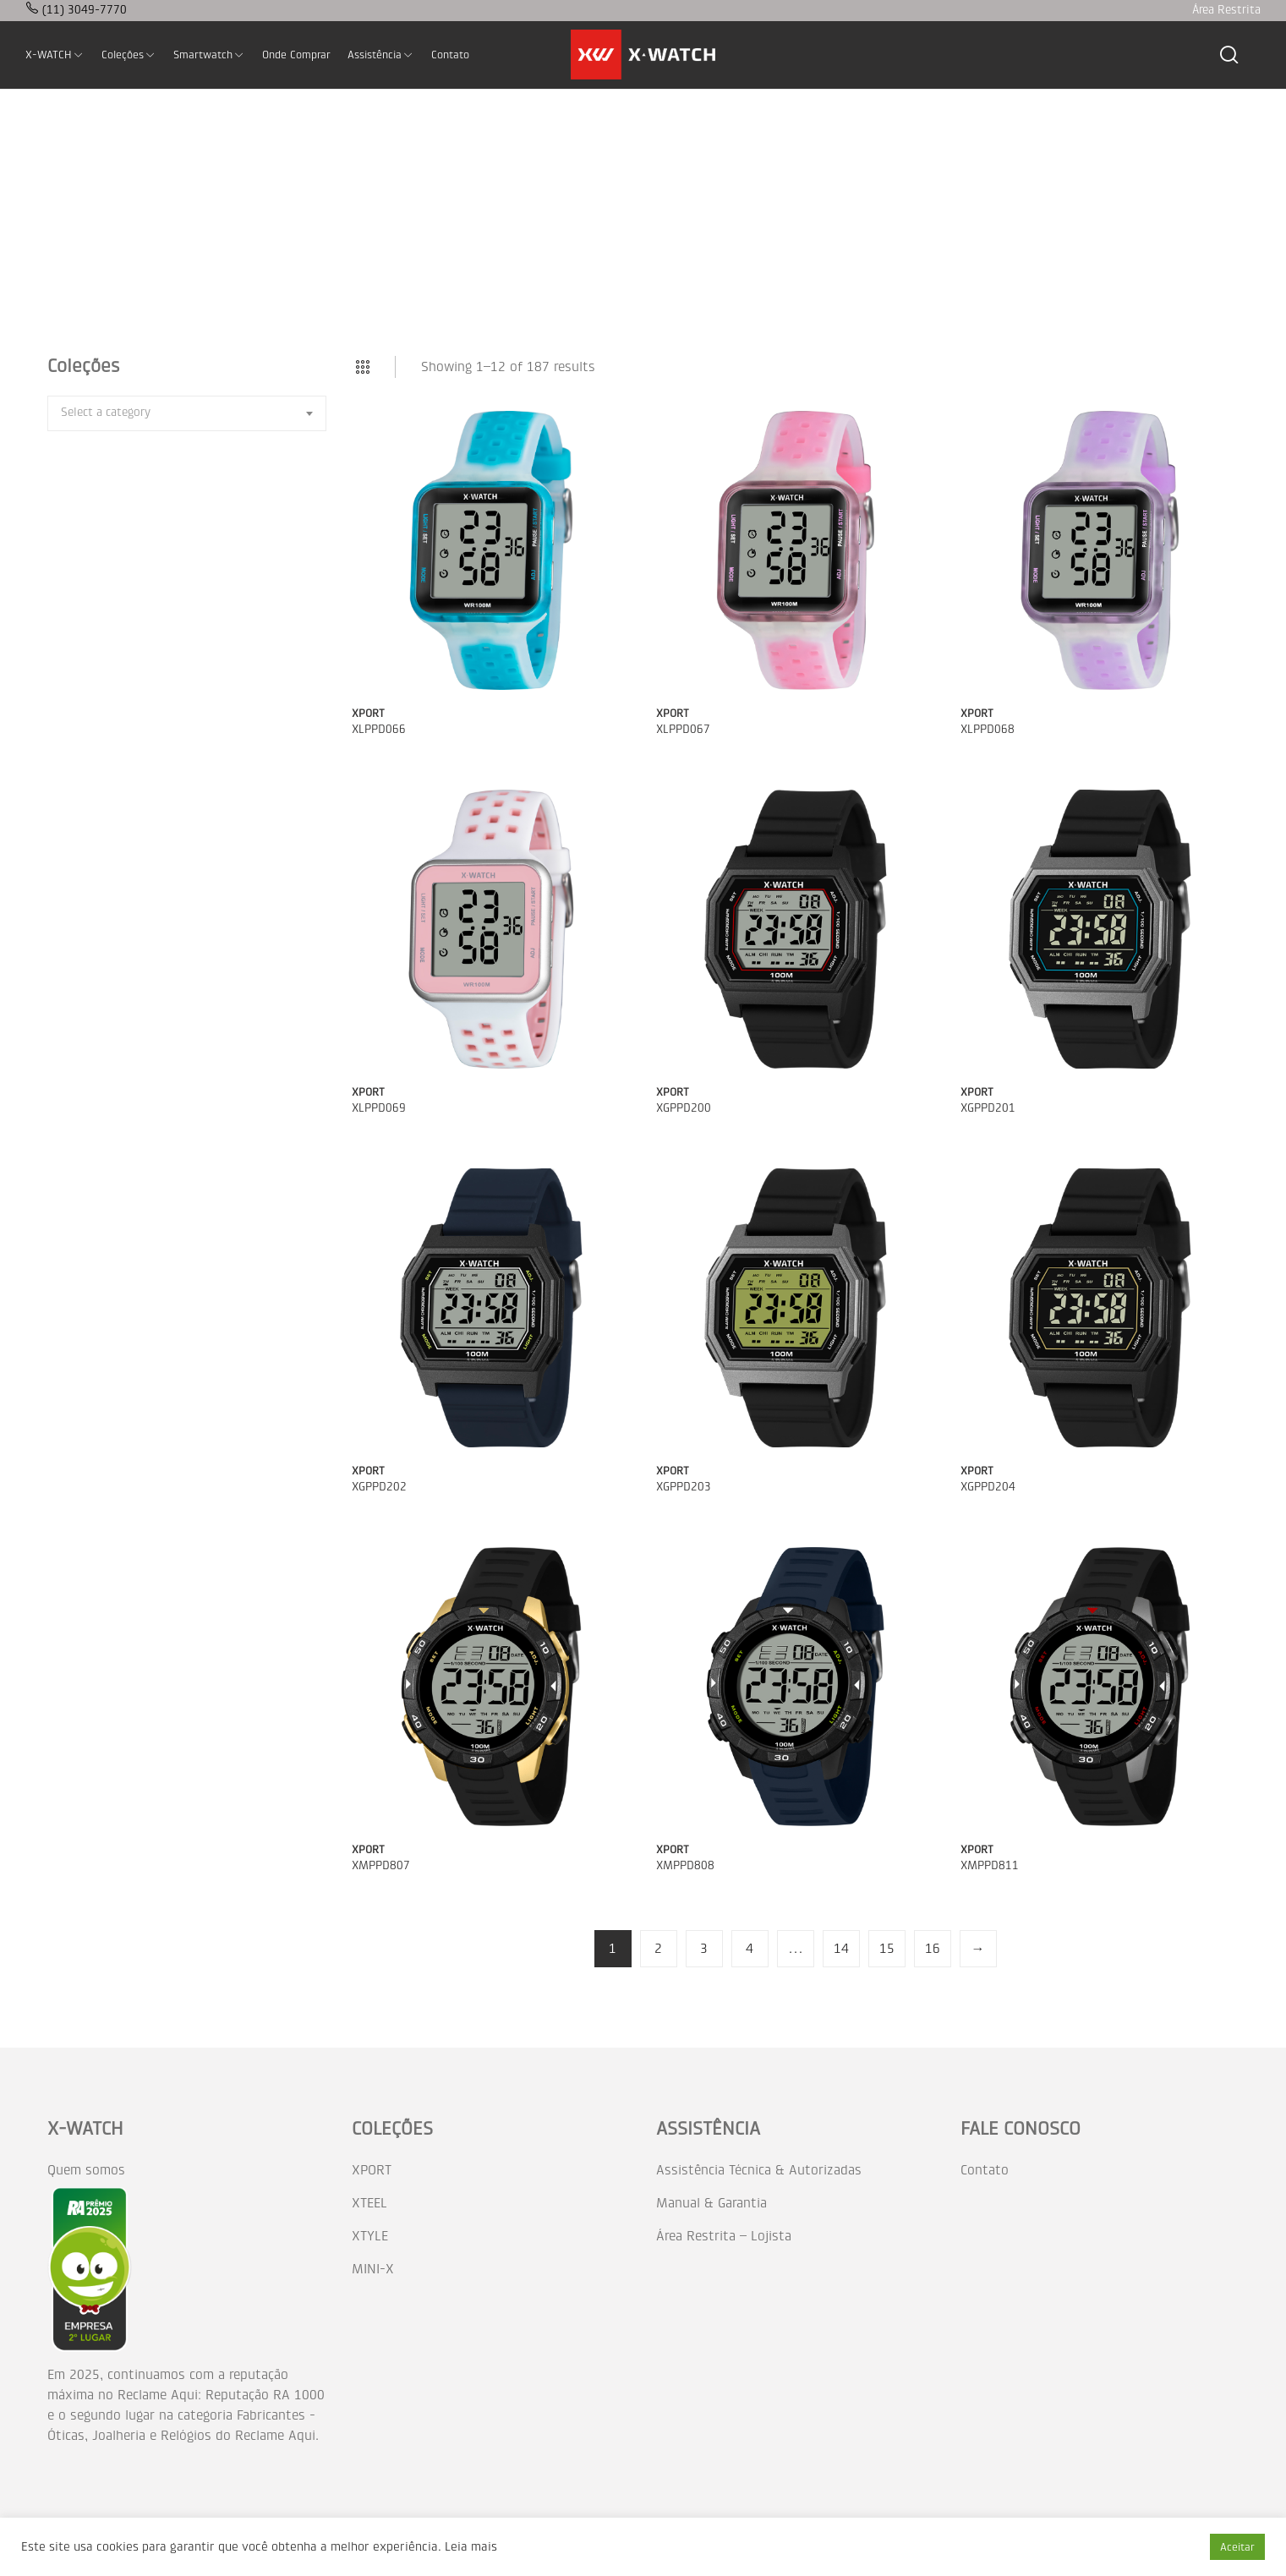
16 (932, 1948)
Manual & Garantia (711, 2203)
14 (841, 1948)
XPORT (368, 713)
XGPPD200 (683, 1108)
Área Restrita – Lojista (723, 2236)
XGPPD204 (987, 1486)
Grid (363, 367)
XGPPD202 (379, 1486)
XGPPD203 (683, 1486)
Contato (984, 2170)
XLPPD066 (379, 729)
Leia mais (471, 2547)
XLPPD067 (683, 729)
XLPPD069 (379, 1108)
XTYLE (370, 2236)
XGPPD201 (987, 1108)
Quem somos (86, 2170)
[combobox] (186, 413)
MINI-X (373, 2269)
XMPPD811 (989, 1865)
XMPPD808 (685, 1865)
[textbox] (105, 412)
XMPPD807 (381, 1865)
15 (887, 1948)
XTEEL (369, 2203)
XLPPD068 (987, 729)
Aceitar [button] (1237, 2546)
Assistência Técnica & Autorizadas (759, 2170)
